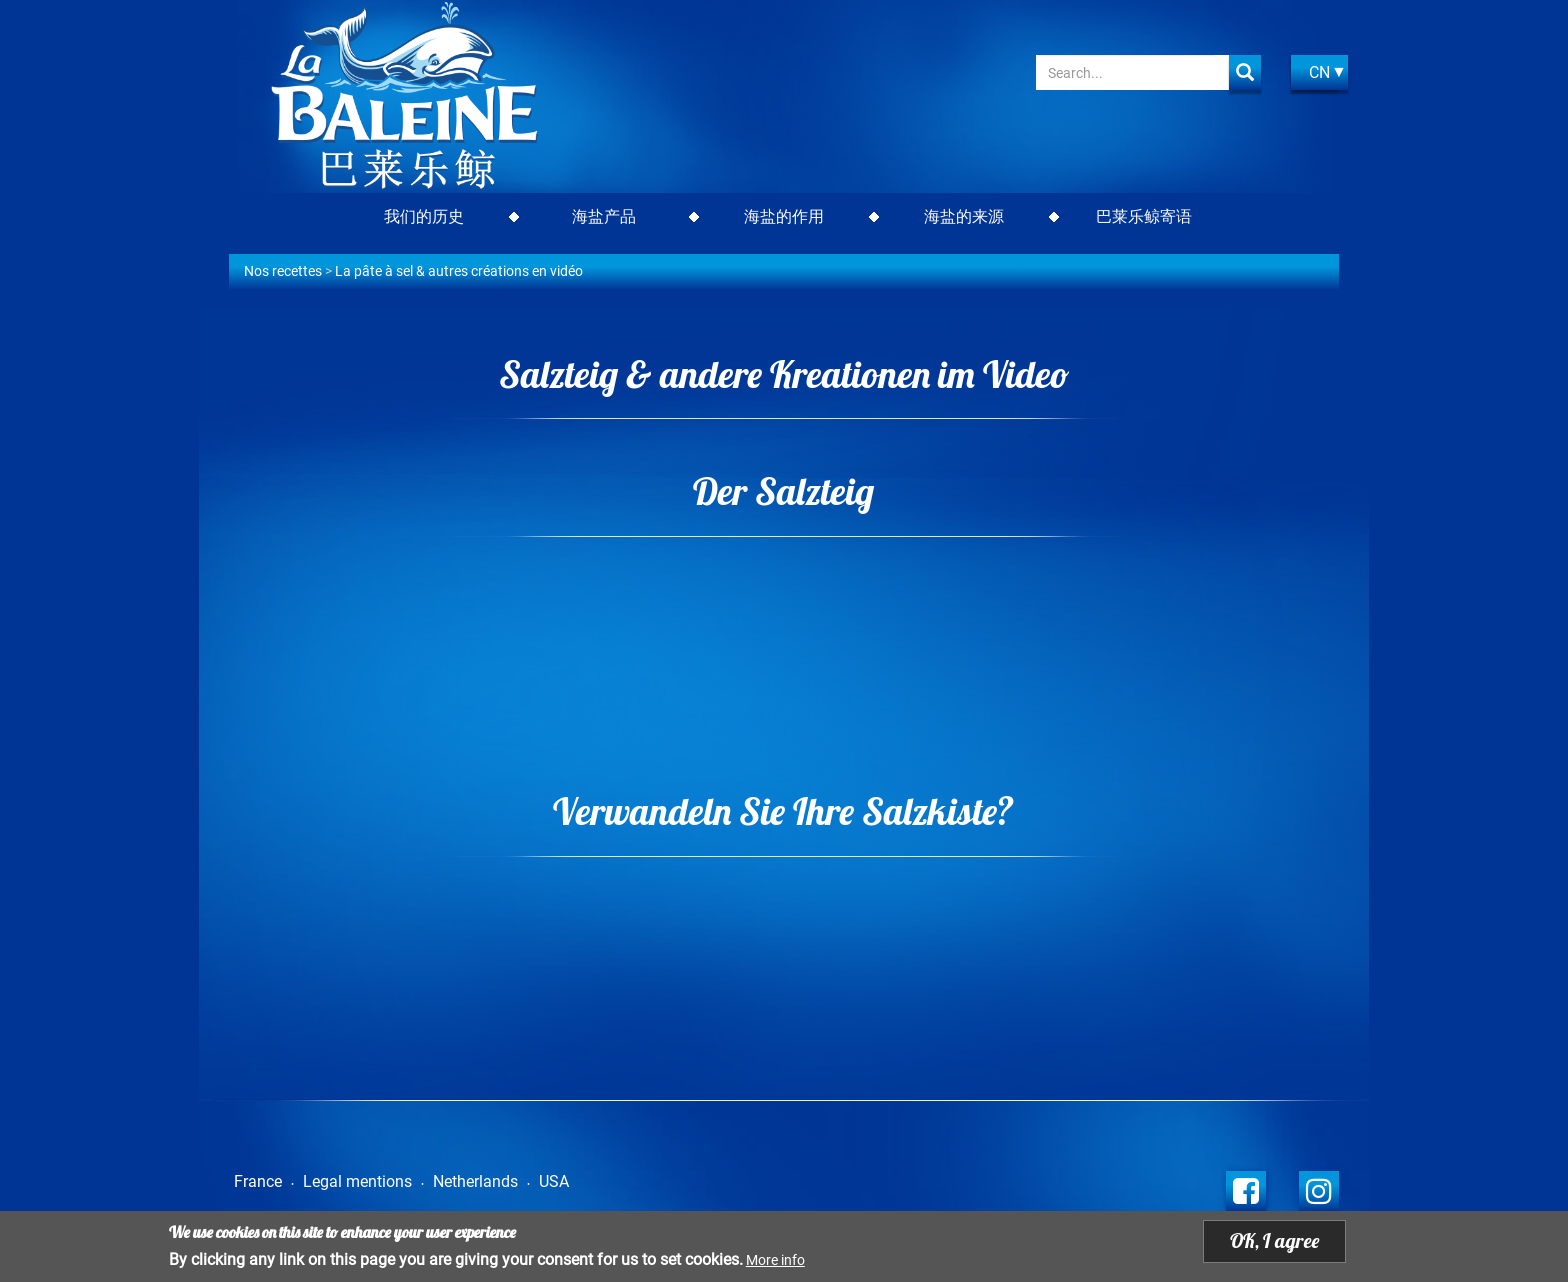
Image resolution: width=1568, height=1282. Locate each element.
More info (775, 1260)
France (258, 1181)
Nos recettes (283, 271)
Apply (1245, 72)
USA (554, 1181)
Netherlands (475, 1181)
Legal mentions (357, 1181)
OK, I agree (1274, 1240)
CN (1319, 72)
